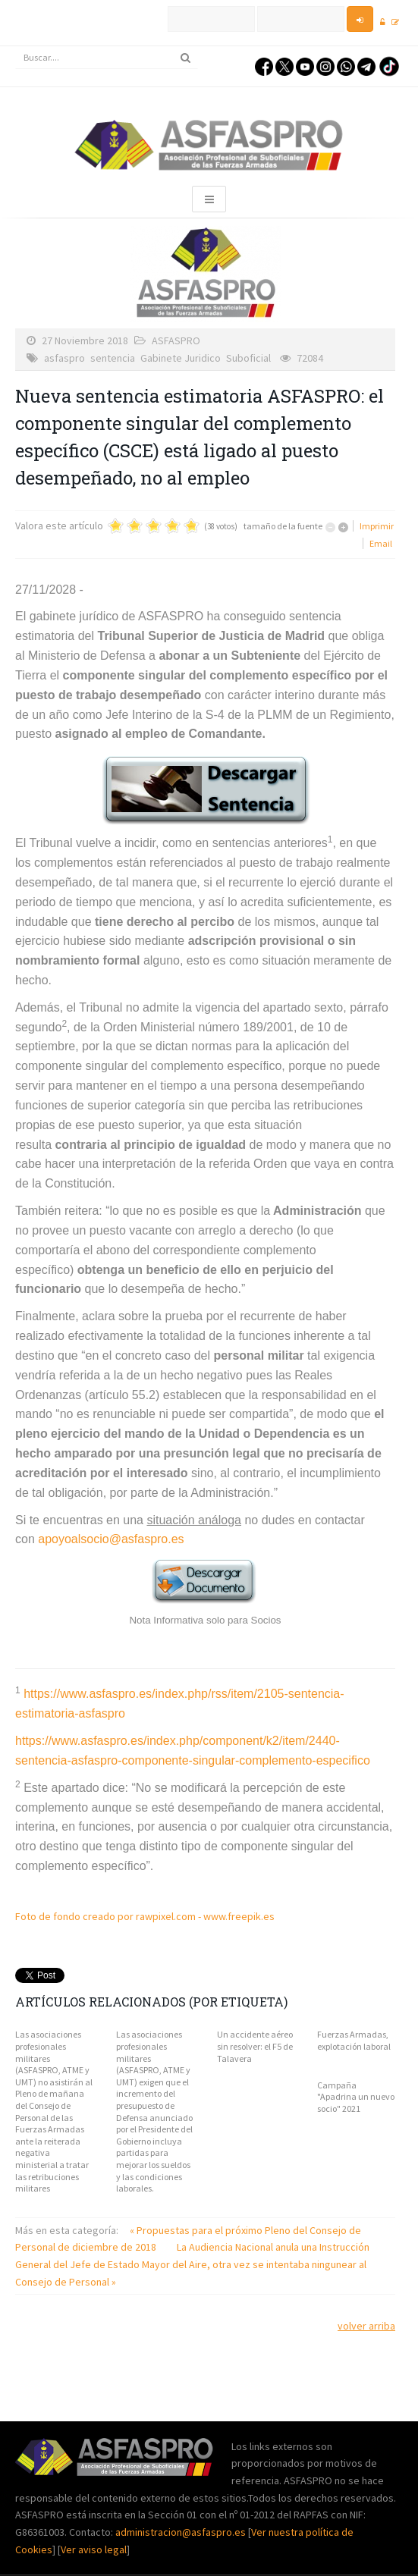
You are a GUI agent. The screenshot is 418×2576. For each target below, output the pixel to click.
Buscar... (15, 46)
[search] (106, 57)
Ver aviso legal (94, 2549)
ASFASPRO (176, 340)
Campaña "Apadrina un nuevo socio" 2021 (355, 2096)
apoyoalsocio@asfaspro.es (111, 1539)
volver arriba (366, 2326)
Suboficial (248, 358)
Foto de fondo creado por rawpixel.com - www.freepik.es (145, 1916)
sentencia (112, 358)
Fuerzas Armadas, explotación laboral (354, 2040)
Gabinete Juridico (180, 358)
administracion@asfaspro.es (181, 2532)
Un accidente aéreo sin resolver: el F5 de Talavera (255, 2045)
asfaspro (64, 358)
